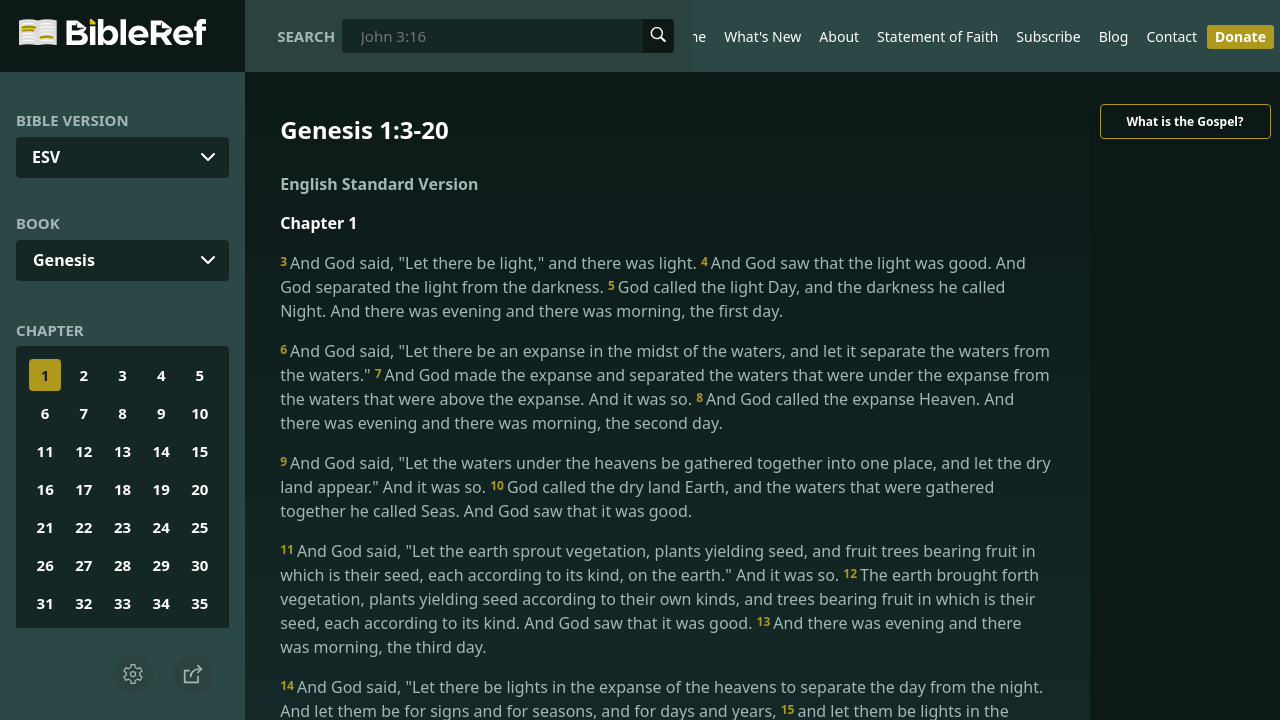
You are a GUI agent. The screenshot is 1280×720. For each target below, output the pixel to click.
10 (199, 413)
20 (199, 489)
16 (45, 489)
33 (122, 603)
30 (199, 565)
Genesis (64, 260)
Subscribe (1048, 36)
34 (161, 603)
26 (45, 565)
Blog (1114, 36)
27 (83, 565)
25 (199, 527)
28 (122, 565)
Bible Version (72, 120)
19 (161, 489)
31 (45, 603)
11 (45, 451)
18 (122, 489)
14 (161, 451)
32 (83, 603)
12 (83, 451)
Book (38, 223)
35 (199, 603)
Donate (1240, 36)
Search (306, 36)
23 (122, 527)
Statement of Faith (937, 36)
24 (161, 527)
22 (83, 527)
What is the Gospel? (1184, 121)
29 (161, 565)
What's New (762, 36)
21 (45, 527)
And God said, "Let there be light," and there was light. (490, 263)
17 (83, 489)
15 (199, 451)
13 (122, 451)
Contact (1171, 36)
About (839, 36)
